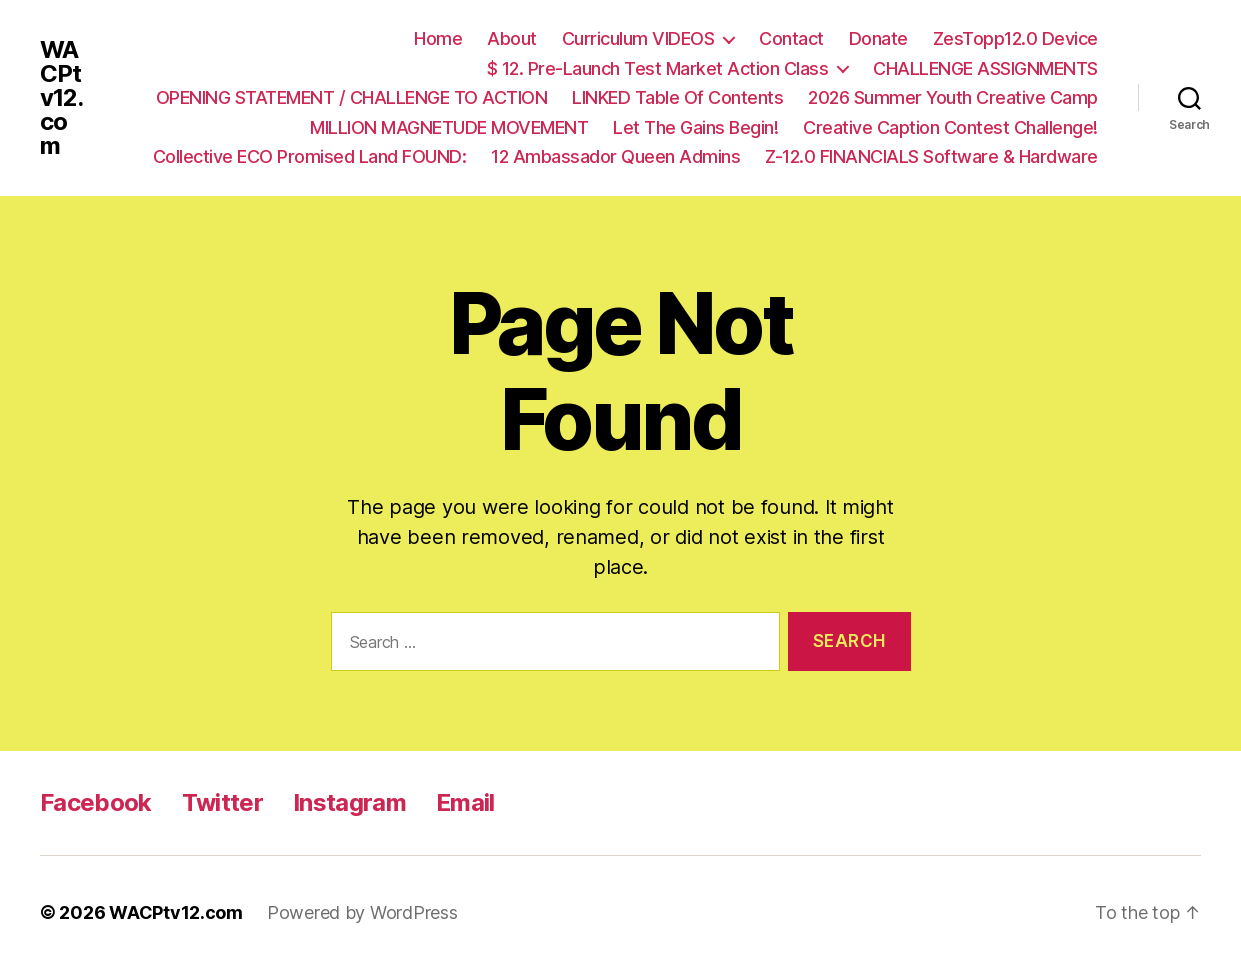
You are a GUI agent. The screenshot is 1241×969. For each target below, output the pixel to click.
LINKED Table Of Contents (677, 97)
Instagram (349, 802)
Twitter (222, 802)
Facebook (96, 802)
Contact (791, 38)
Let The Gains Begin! (695, 127)
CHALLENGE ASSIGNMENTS (985, 68)
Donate (878, 38)
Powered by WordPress (362, 912)
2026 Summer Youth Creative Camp (953, 97)
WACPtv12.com (61, 98)
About (512, 38)
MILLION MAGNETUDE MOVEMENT (449, 127)
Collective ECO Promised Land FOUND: (310, 156)
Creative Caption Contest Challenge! (950, 127)
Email (465, 802)
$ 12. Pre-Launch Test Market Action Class (658, 68)
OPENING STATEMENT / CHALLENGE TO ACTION (352, 97)
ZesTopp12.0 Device (1015, 38)
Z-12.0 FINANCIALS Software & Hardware (931, 156)
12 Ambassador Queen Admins (615, 156)
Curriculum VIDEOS (638, 38)
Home (438, 38)
